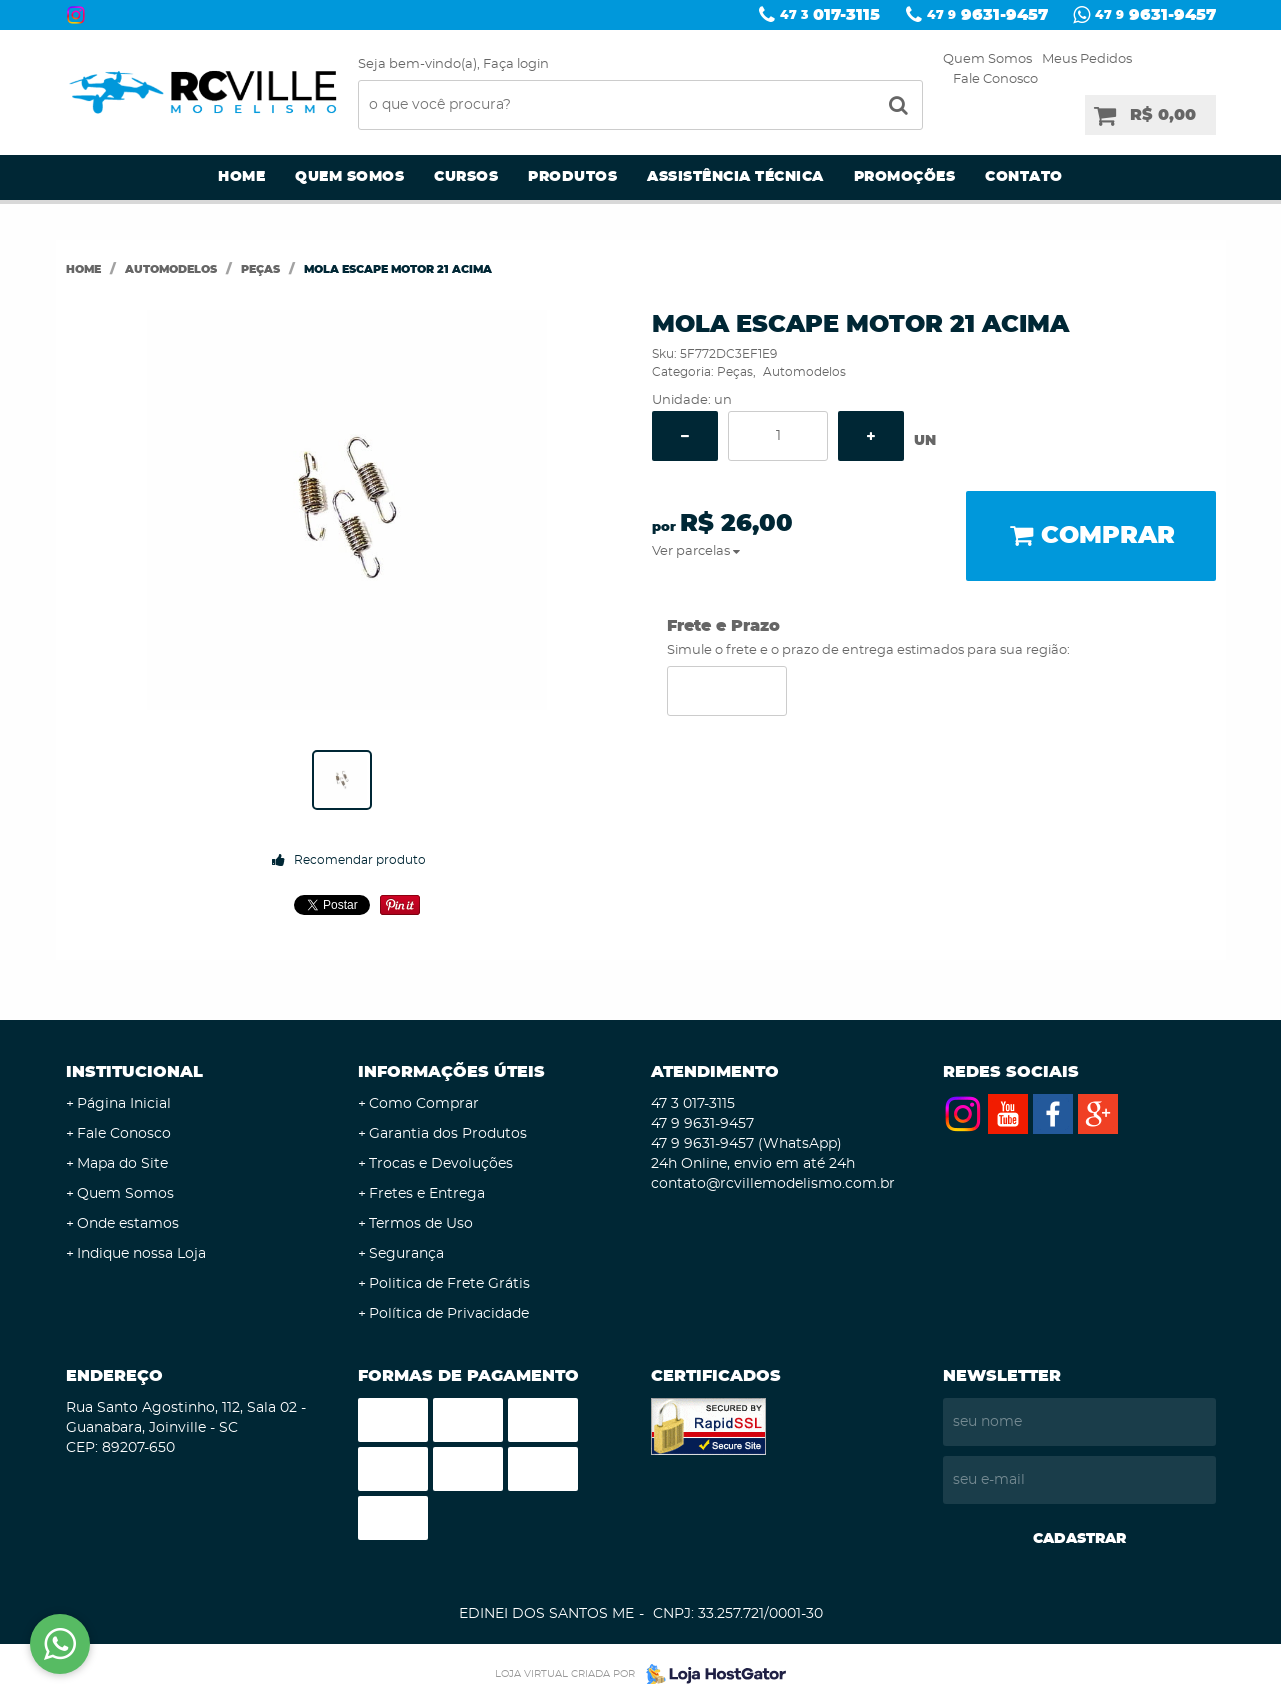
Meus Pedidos (1087, 59)
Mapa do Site (122, 1164)
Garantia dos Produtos (448, 1134)
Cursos (466, 177)
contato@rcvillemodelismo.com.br (773, 1184)
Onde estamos (128, 1224)
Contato (1024, 177)
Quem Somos (987, 59)
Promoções (905, 177)
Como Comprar (424, 1104)
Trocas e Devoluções (441, 1164)
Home (241, 177)
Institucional (134, 1072)
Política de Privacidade (449, 1314)
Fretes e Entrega (427, 1194)
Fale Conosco (995, 79)
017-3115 (830, 15)
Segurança (406, 1254)
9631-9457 (987, 15)
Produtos (572, 177)
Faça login (516, 64)
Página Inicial (124, 1104)
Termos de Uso (421, 1224)
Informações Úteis (451, 1072)
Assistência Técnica (735, 177)
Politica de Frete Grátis (449, 1284)
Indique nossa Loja (141, 1254)
